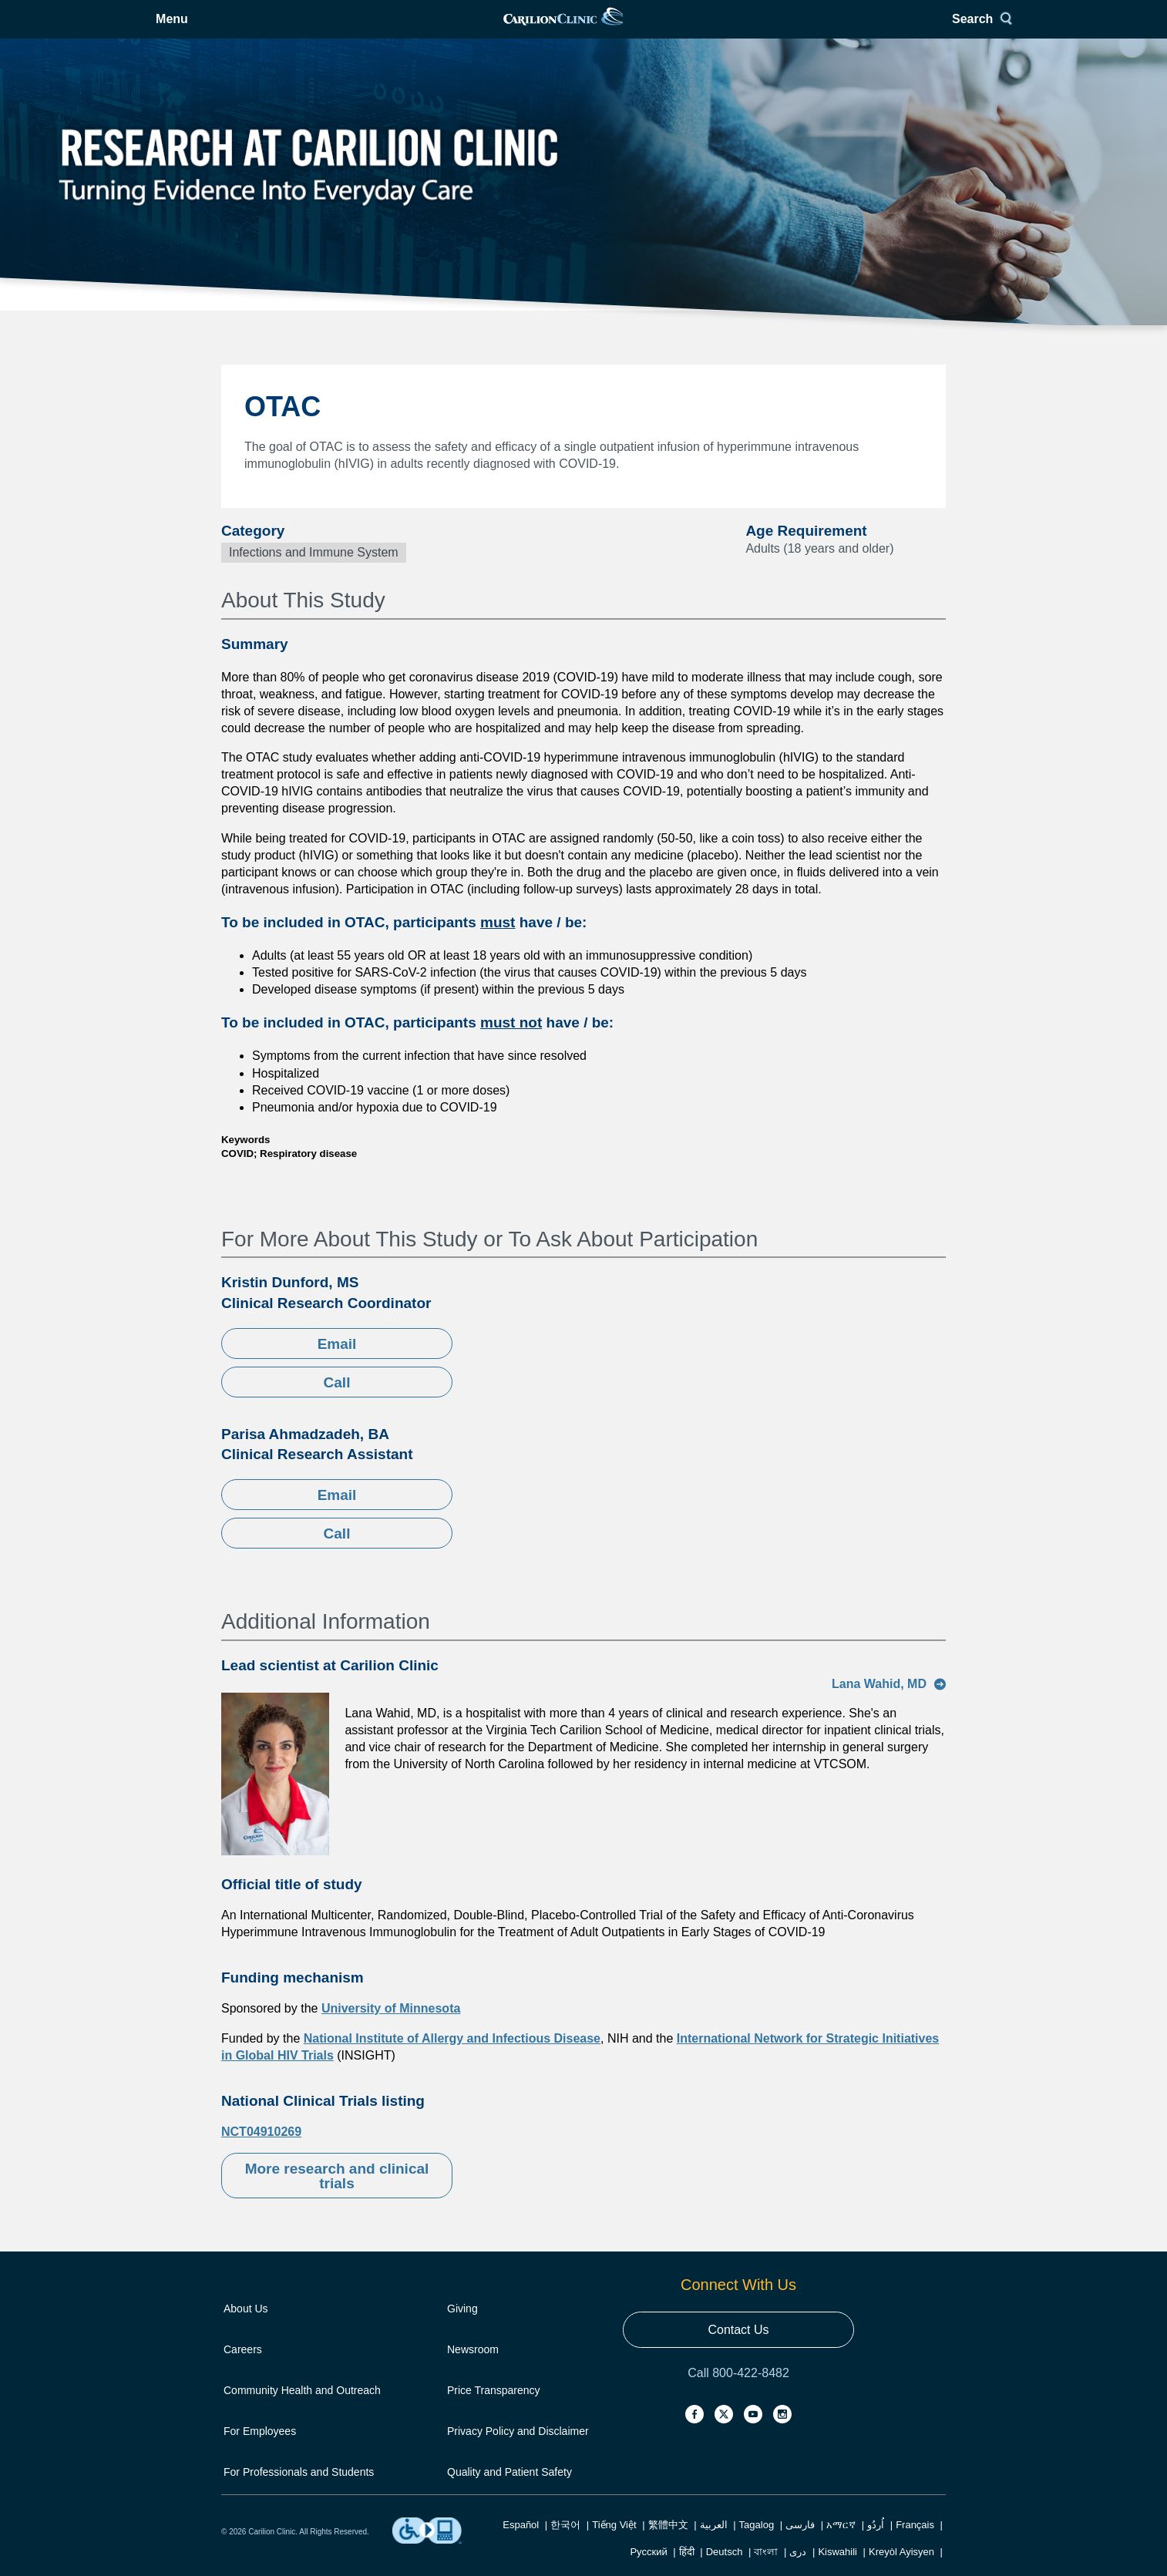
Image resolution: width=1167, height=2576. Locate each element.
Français (915, 2544)
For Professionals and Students (299, 2491)
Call (337, 1402)
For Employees (260, 2450)
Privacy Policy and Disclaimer (518, 2450)
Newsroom (473, 2368)
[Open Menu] (249, 28)
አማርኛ (841, 2544)
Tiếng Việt (614, 2544)
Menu (260, 28)
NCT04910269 (261, 2150)
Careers (243, 2368)
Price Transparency (493, 2409)
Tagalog (757, 2544)
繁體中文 (668, 2544)
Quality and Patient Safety (509, 2491)
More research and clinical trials (337, 2195)
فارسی (800, 2544)
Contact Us (738, 2349)
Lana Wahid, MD (889, 1703)
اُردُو (875, 2544)
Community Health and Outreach (302, 2409)
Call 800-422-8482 (738, 2392)
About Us (246, 2328)
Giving (462, 2328)
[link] (583, 29)
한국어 (565, 2544)
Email (337, 1363)
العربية (714, 2544)
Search (910, 28)
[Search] (917, 28)
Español (521, 2544)
